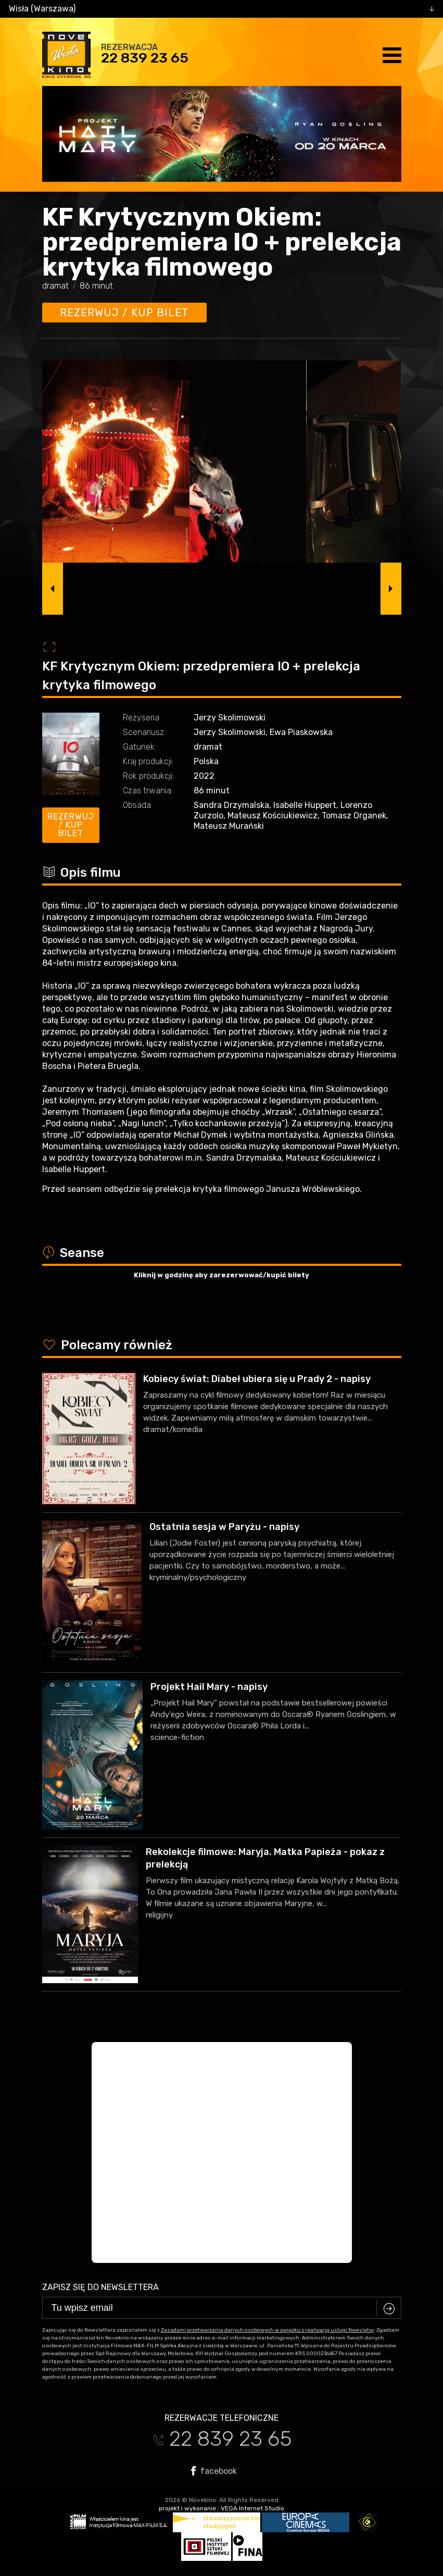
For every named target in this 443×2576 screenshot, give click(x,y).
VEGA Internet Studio (252, 2508)
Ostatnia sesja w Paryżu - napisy (224, 1527)
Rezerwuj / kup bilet (124, 312)
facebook (214, 2470)
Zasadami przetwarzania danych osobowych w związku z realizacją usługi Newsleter (267, 2330)
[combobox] (221, 9)
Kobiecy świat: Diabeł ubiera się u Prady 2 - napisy (257, 1379)
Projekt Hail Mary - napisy (209, 1687)
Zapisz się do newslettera (100, 2287)
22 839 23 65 (144, 57)
